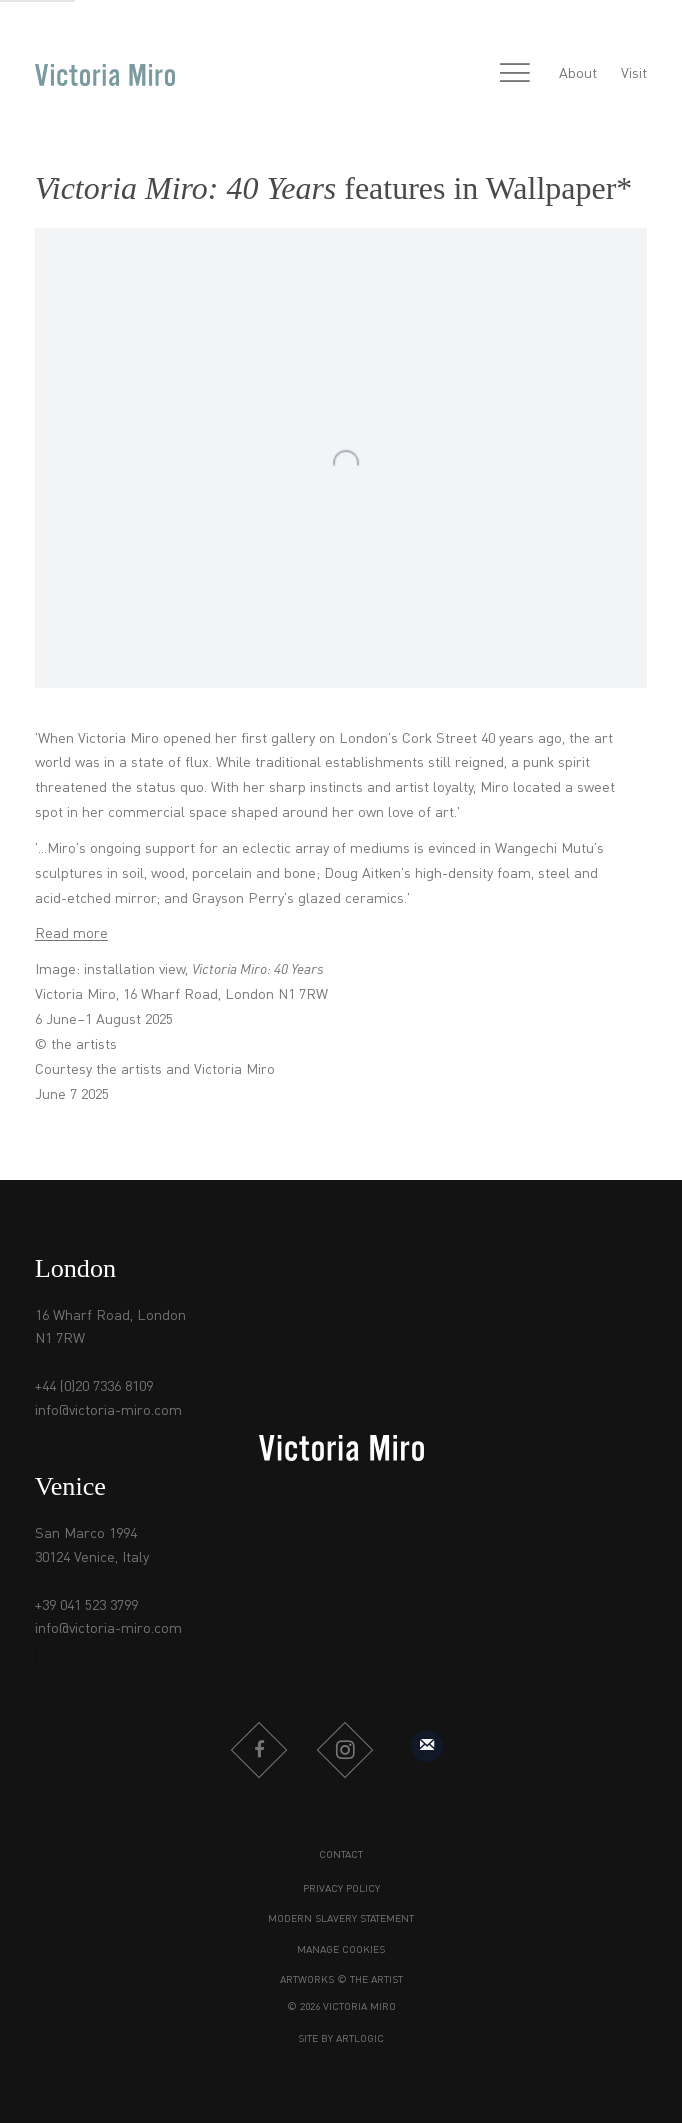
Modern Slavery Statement (341, 1919)
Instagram (345, 1750)
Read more (71, 934)
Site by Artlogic (341, 2039)
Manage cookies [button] (341, 1950)
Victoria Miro (105, 75)
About (578, 74)
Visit (634, 74)
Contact (341, 1855)
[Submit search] (472, 75)
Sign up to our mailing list (427, 1746)
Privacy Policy (341, 1889)
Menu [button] (515, 75)
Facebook (259, 1750)
